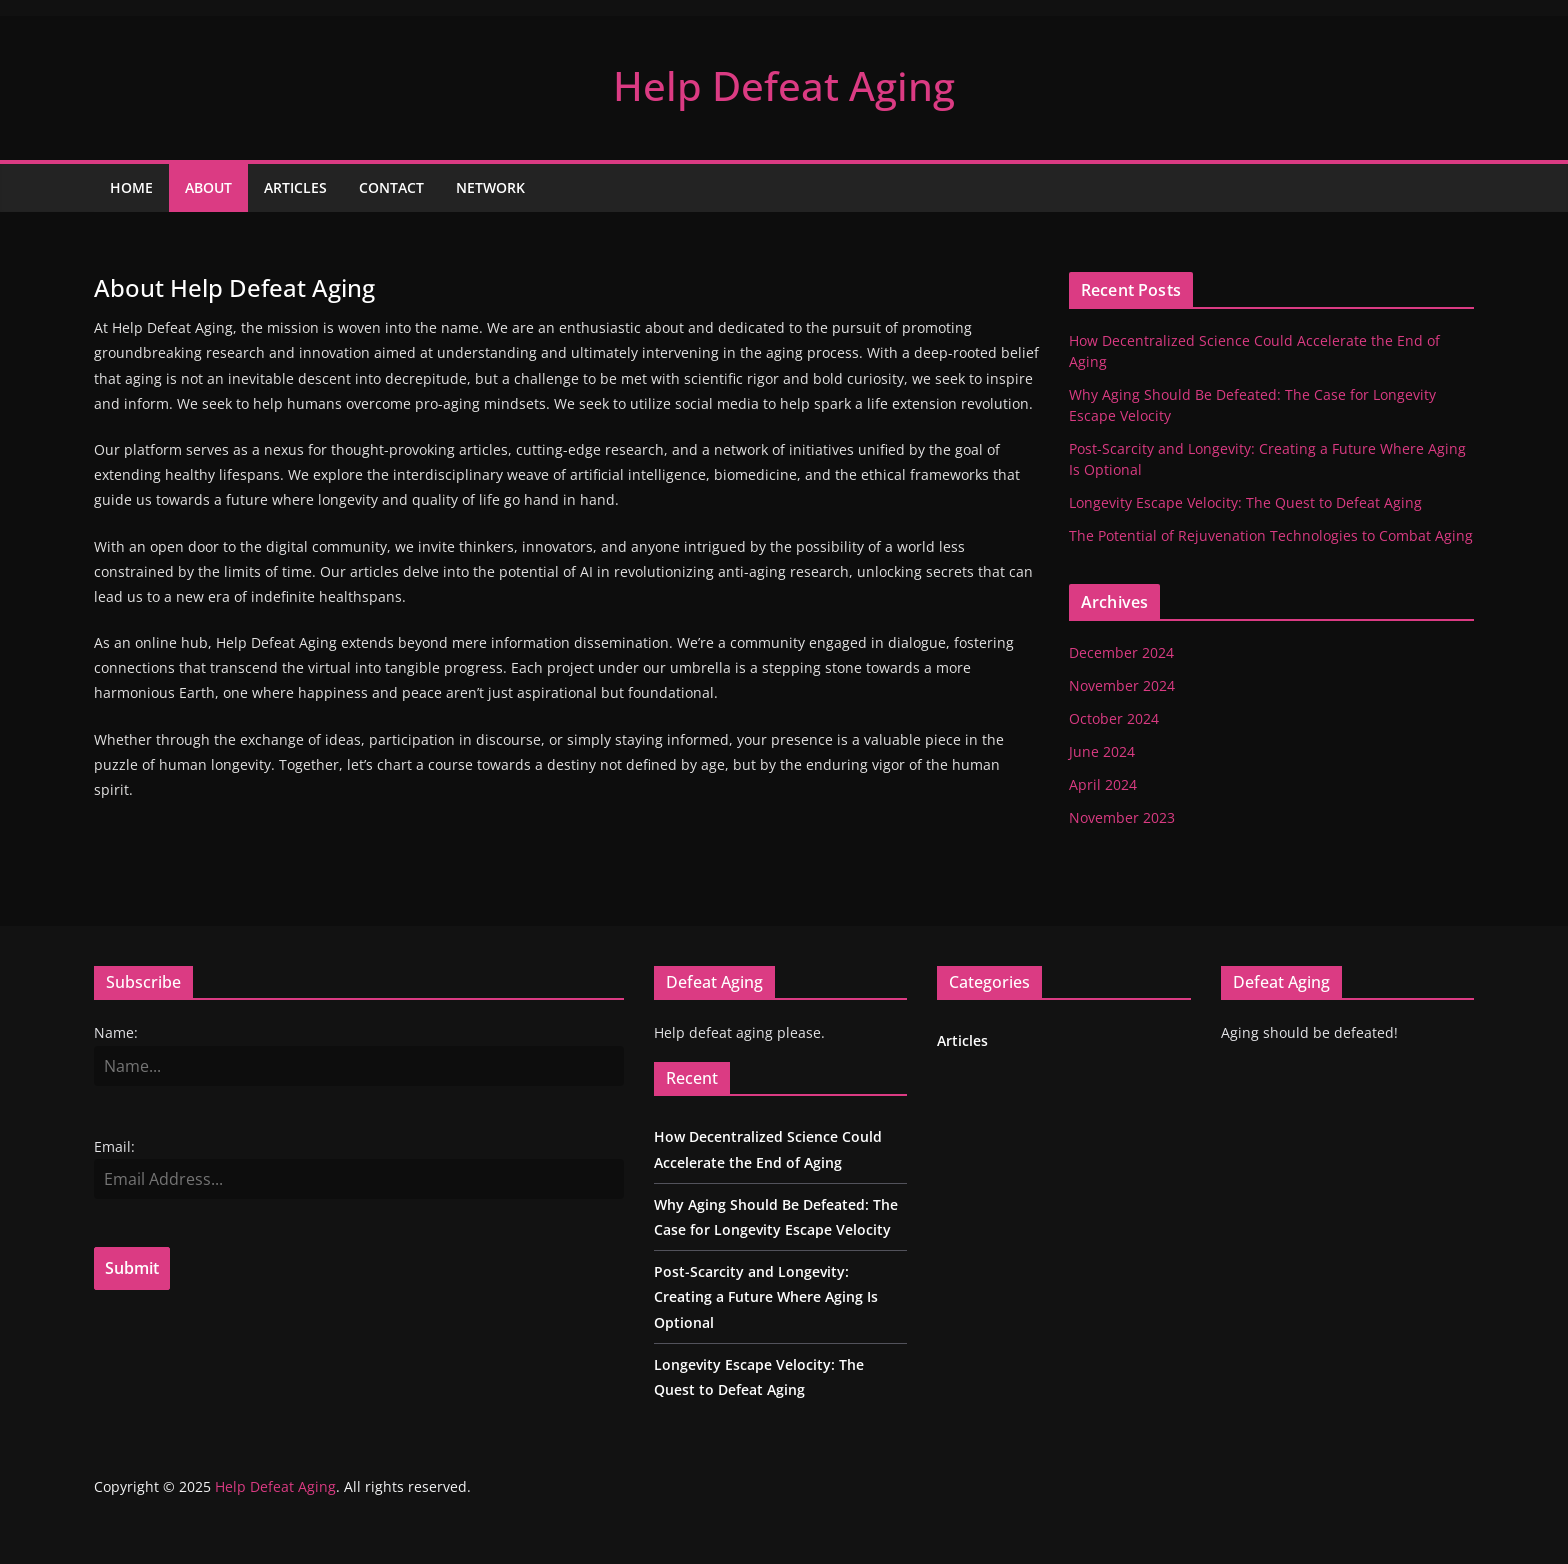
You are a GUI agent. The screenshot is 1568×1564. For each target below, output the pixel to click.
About (208, 187)
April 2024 (1103, 784)
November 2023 (1122, 817)
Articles (295, 187)
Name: (116, 1032)
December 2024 (1121, 652)
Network (490, 187)
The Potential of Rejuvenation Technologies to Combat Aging (1271, 535)
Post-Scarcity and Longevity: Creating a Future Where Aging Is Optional (766, 1296)
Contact (391, 187)
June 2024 (1102, 751)
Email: (114, 1146)
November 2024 (1122, 685)
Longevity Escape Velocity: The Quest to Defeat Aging (1245, 502)
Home (131, 187)
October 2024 (1114, 718)
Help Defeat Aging (784, 85)
